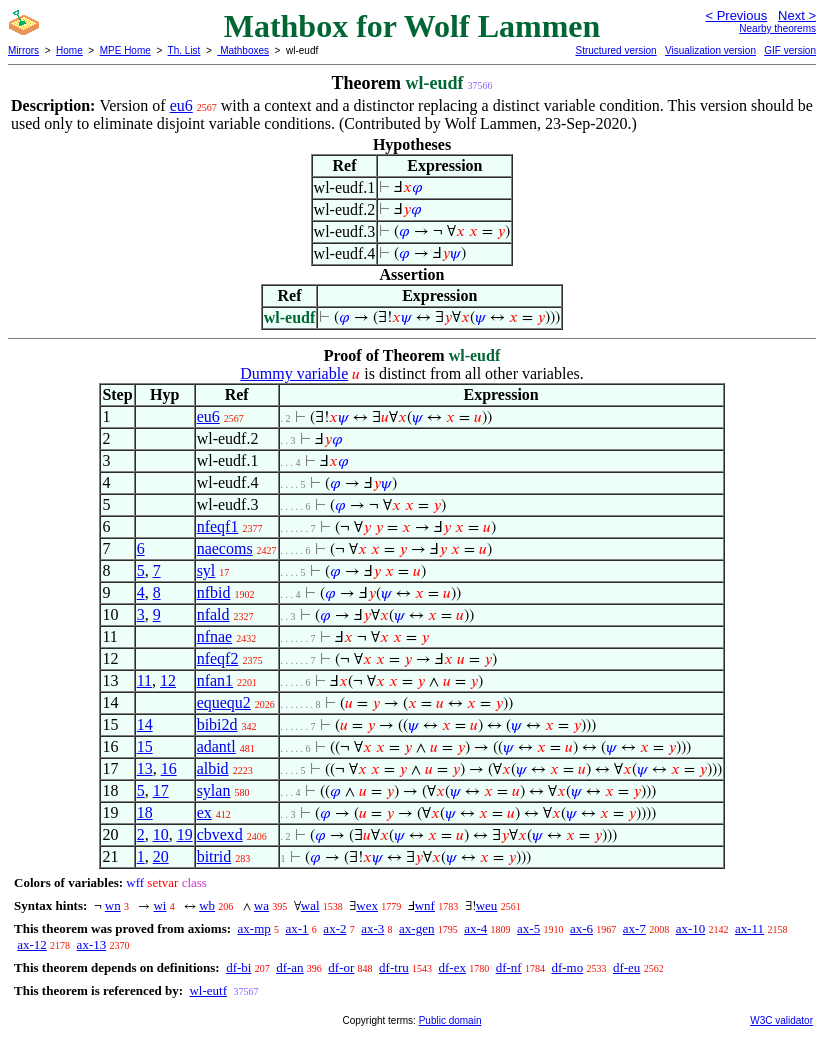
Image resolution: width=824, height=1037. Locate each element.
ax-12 (32, 944)
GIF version (790, 50)
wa (261, 905)
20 (161, 856)
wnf (425, 905)
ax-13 (92, 944)
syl (206, 570)
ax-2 (334, 928)
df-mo (567, 967)
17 (161, 790)
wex (367, 905)
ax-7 (634, 928)
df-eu (626, 967)
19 (185, 834)
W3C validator (781, 1020)
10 (161, 834)
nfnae (215, 636)
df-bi (238, 967)
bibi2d (217, 724)
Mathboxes (243, 50)
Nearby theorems (777, 28)
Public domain (450, 1020)
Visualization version (710, 50)
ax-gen (416, 928)
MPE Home (125, 50)
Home (69, 50)
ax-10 (691, 928)
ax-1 (297, 928)
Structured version (615, 50)
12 (168, 680)
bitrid (214, 856)
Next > (797, 15)
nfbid (214, 592)
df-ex (451, 967)
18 (145, 812)
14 (145, 724)
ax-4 (475, 928)
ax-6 (581, 928)
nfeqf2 (218, 658)
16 (169, 768)
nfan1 (215, 680)
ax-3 (372, 928)
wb (207, 905)
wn (113, 905)
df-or (341, 967)
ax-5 (528, 928)
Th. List (184, 50)
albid (213, 768)
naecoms (225, 548)
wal (310, 905)
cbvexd (220, 834)
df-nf (509, 967)
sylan (214, 790)
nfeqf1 (218, 526)
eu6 (181, 105)
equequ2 (224, 702)
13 (145, 768)
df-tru (394, 967)
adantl (216, 746)
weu (487, 905)
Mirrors (23, 50)
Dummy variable (294, 373)
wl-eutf (208, 990)
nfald (213, 614)
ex (204, 812)
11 (144, 680)
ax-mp (254, 928)
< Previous (736, 15)
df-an (289, 967)
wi (159, 905)
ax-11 (749, 928)
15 (145, 746)
